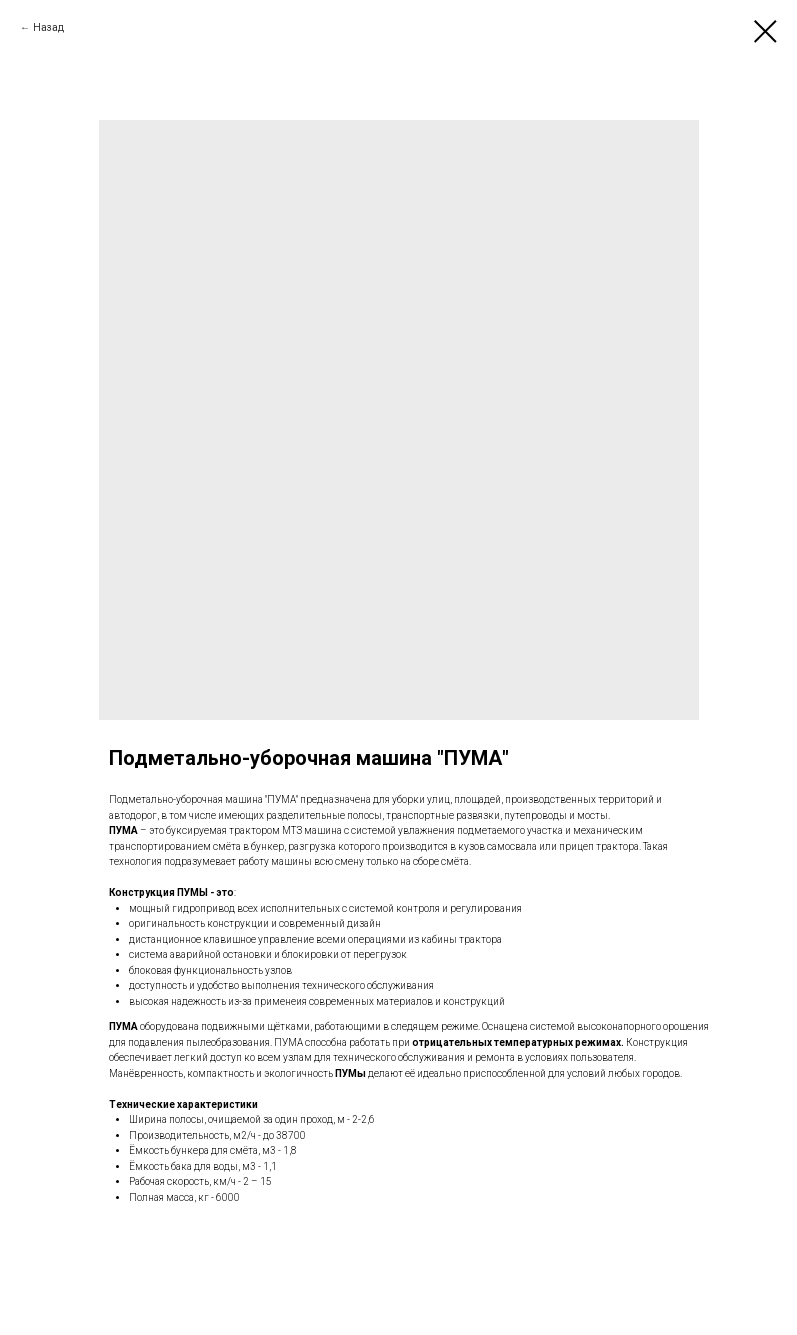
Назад (48, 27)
